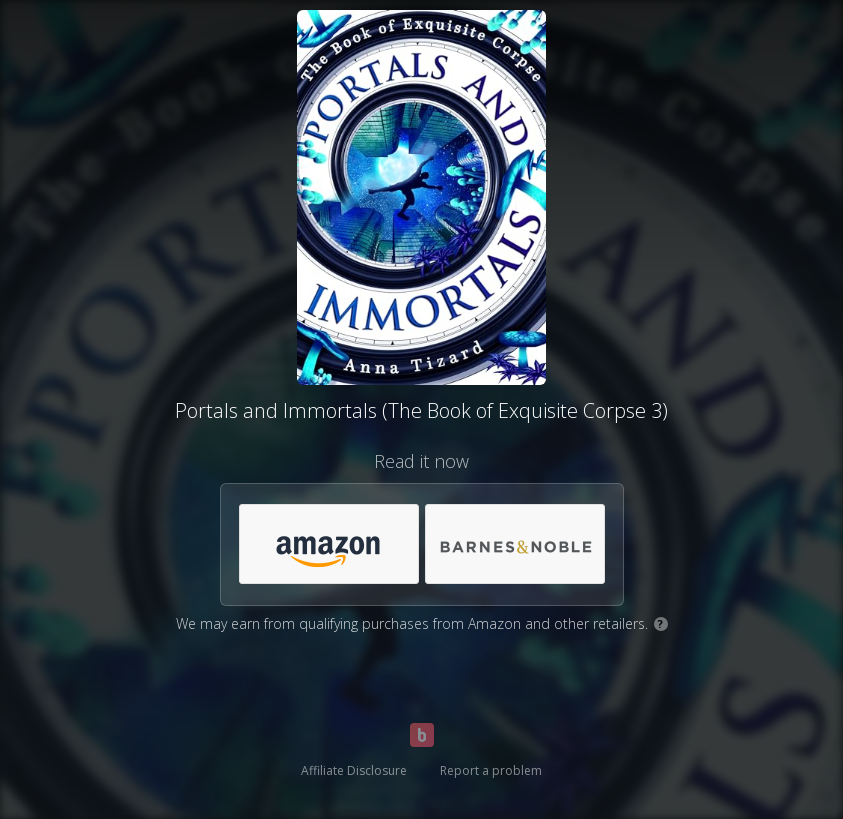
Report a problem (491, 770)
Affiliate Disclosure (354, 770)
